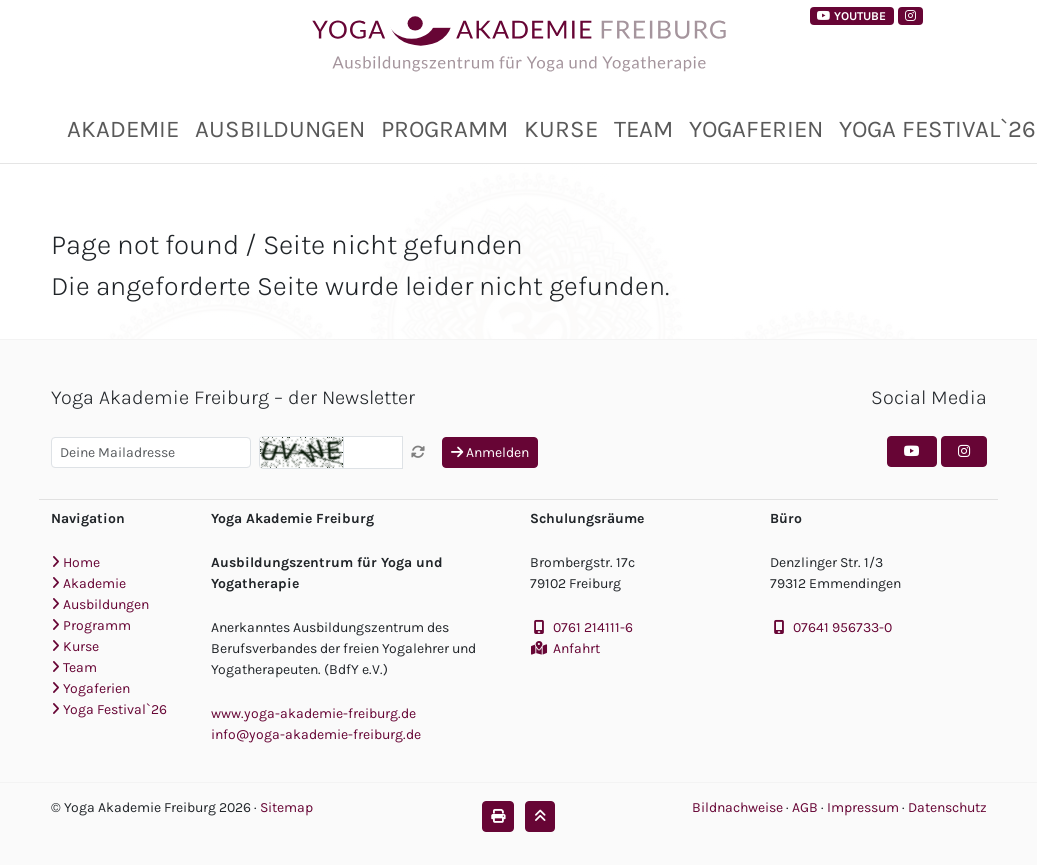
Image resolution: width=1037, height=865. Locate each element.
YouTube (851, 16)
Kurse (561, 129)
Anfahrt (576, 648)
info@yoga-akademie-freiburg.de (316, 734)
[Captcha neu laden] (418, 452)
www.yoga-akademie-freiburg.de (313, 713)
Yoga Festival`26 (109, 709)
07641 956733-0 (842, 627)
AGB (806, 807)
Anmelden (490, 452)
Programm (444, 129)
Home (75, 562)
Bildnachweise (737, 807)
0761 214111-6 (593, 627)
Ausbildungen (280, 129)
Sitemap (286, 807)
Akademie (123, 129)
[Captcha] (373, 452)
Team (643, 129)
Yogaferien (756, 129)
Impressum (864, 807)
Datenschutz (947, 807)
